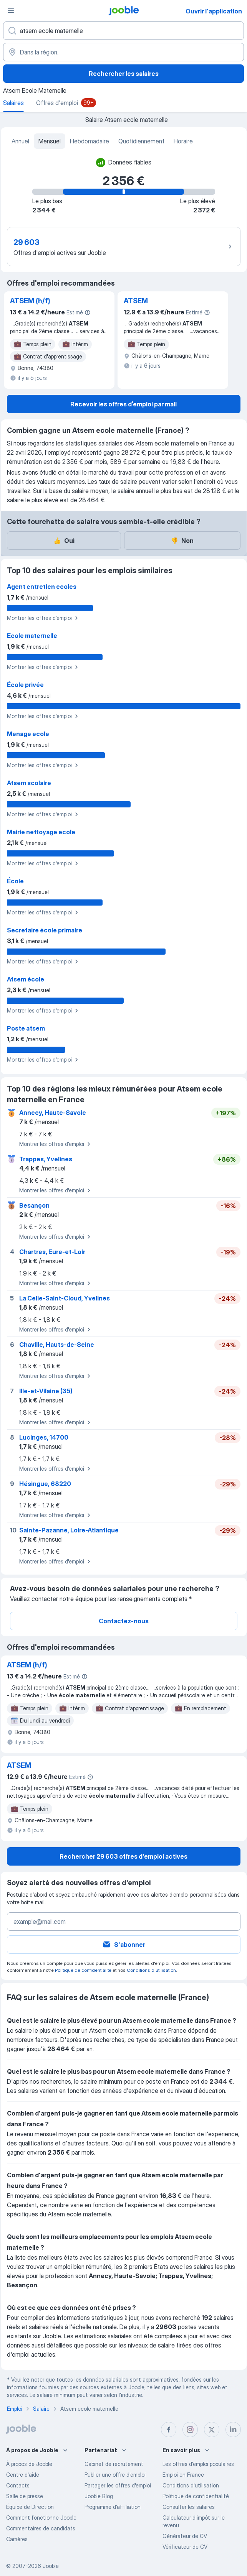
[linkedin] (233, 2429)
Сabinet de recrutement (114, 2464)
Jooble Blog (99, 2496)
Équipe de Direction (30, 2507)
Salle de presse (24, 2496)
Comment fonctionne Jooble (41, 2517)
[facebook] (168, 2429)
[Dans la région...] (123, 52)
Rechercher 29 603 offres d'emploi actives (123, 1856)
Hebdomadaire (89, 141)
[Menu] (10, 10)
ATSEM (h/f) (30, 301)
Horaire (183, 141)
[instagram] (190, 2429)
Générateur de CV (184, 2536)
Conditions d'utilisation (151, 1970)
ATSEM (136, 301)
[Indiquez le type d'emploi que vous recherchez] (123, 30)
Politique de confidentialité (83, 1970)
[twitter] (211, 2429)
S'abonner (123, 1944)
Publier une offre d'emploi (115, 2474)
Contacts (18, 2485)
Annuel (20, 141)
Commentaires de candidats (40, 2528)
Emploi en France (183, 2474)
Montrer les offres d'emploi (43, 618)
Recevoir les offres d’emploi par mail (123, 404)
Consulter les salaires (188, 2507)
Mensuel (49, 141)
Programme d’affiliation (113, 2507)
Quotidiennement (141, 141)
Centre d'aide (22, 2474)
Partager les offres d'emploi (118, 2485)
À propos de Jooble (29, 2464)
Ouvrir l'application (214, 11)
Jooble (51, 2566)
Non (182, 540)
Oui (64, 540)
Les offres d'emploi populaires (198, 2464)
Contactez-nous (124, 1621)
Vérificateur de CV (184, 2546)
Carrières (17, 2539)
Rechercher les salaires (124, 73)
